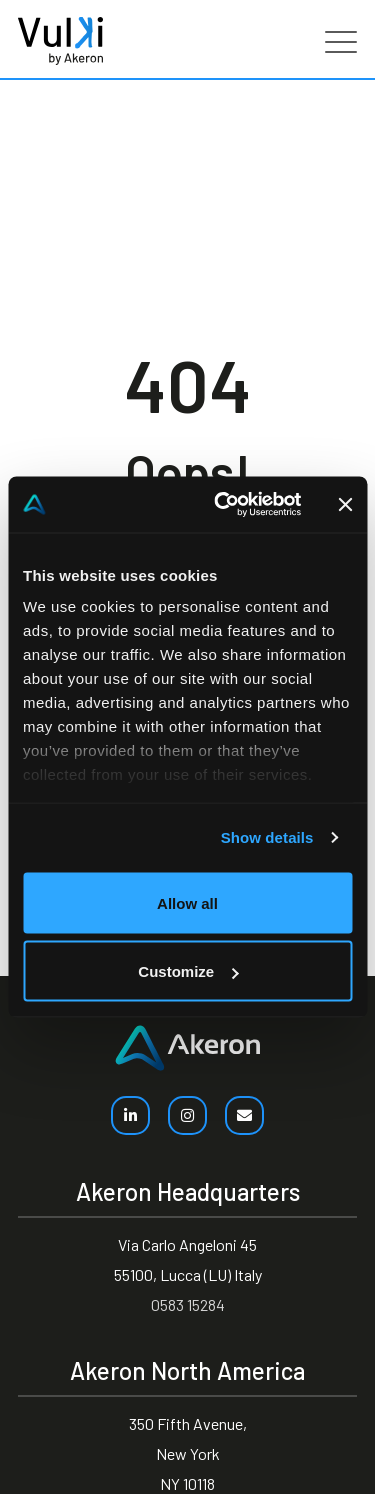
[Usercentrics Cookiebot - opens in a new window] (223, 505)
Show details (267, 837)
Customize (188, 971)
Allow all (187, 902)
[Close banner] (345, 504)
